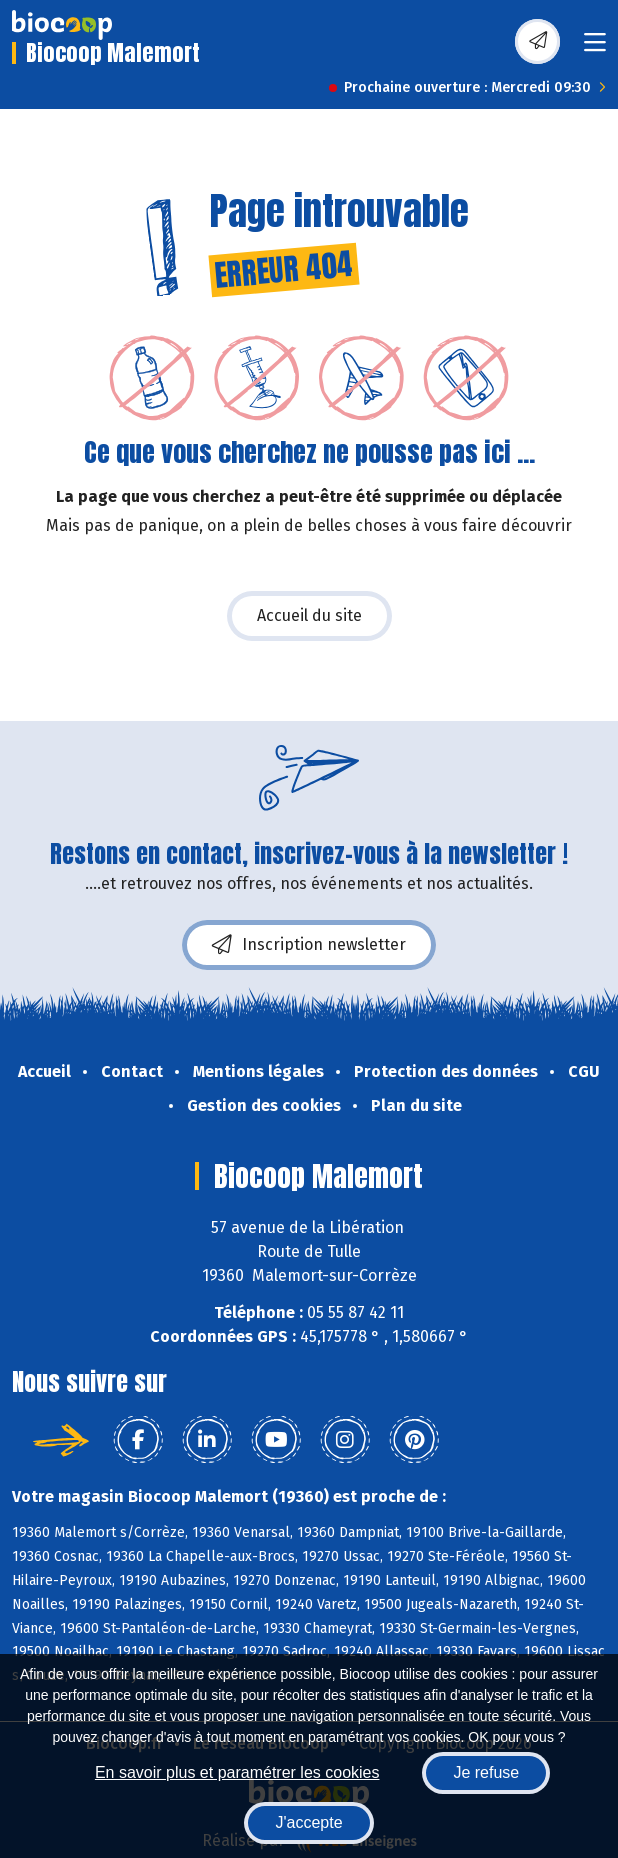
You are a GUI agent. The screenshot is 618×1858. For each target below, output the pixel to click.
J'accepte (308, 1822)
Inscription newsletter (309, 945)
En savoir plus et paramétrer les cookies (237, 1772)
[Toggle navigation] (595, 48)
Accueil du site (309, 615)
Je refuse (486, 1772)
